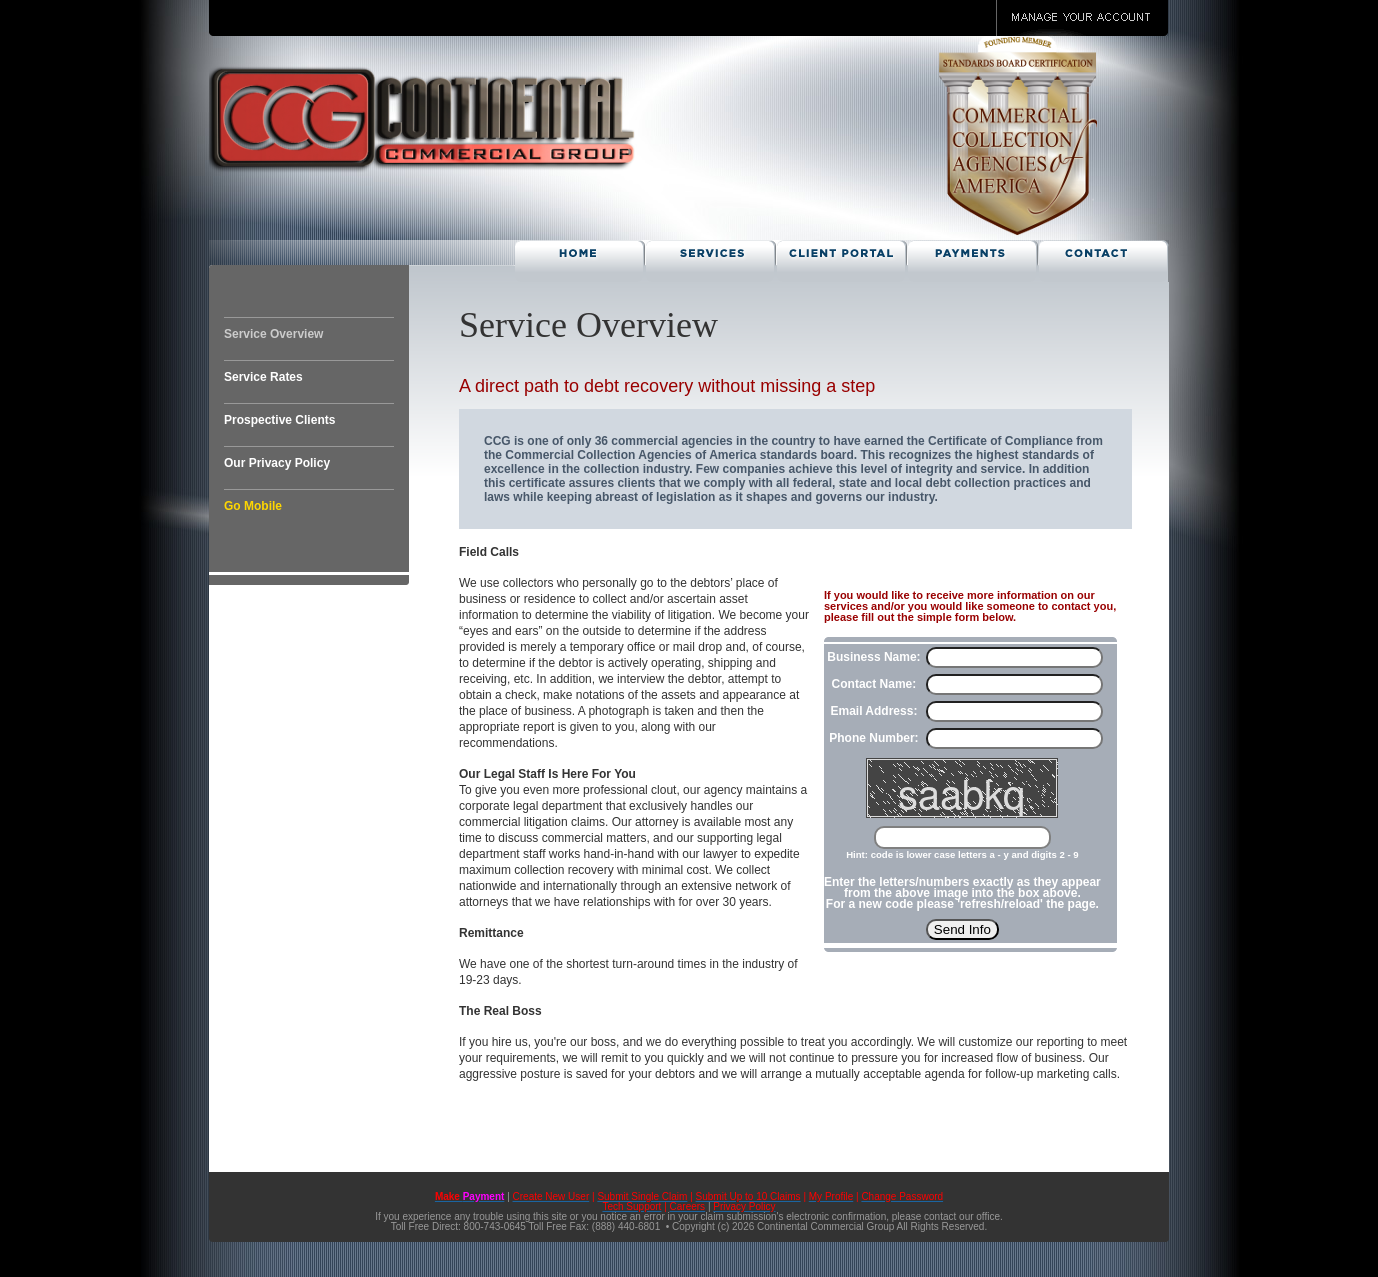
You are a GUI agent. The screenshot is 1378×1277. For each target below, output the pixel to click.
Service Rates (263, 377)
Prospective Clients (279, 420)
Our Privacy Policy (277, 463)
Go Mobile (253, 506)
